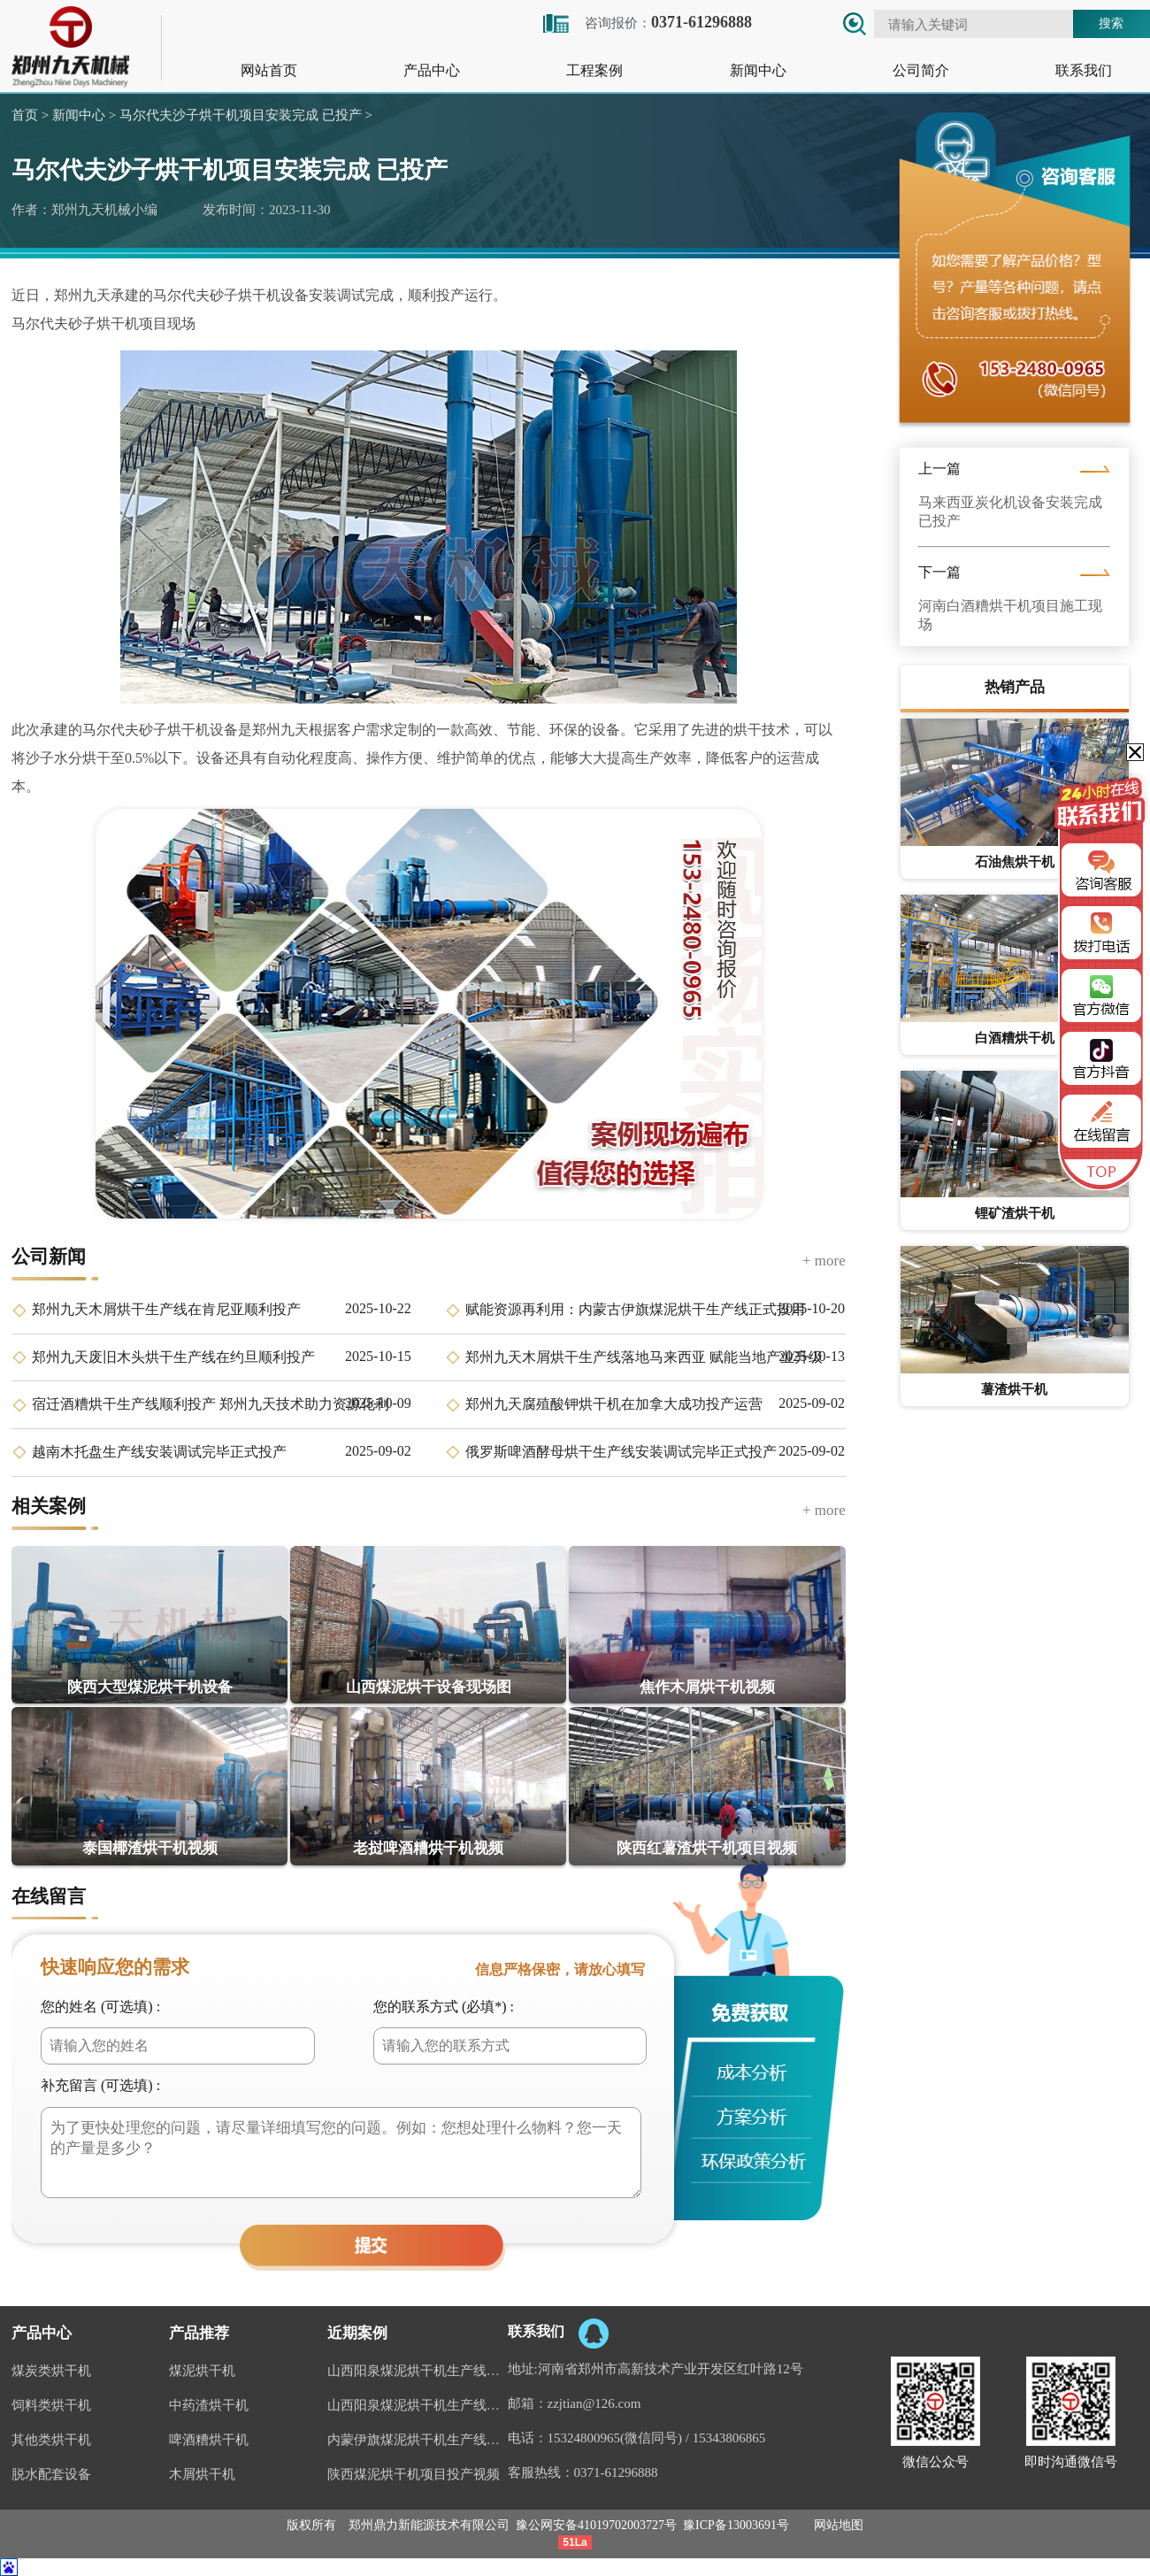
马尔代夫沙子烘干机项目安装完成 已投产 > (244, 115)
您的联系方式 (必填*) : (443, 2006)
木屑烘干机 (202, 2474)
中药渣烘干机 (209, 2405)
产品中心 (431, 70)
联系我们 (1083, 70)
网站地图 (838, 2525)
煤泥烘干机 (202, 2371)
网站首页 (269, 70)
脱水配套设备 (51, 2474)
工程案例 (594, 70)
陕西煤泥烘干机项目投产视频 (413, 2474)
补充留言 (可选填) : (100, 2085)
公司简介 (921, 70)
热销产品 (1015, 687)
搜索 (1111, 23)
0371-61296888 (616, 2472)
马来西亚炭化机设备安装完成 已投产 (1010, 511)
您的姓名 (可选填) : (100, 2006)
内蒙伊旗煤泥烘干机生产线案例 (417, 2440)
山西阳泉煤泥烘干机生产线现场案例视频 (417, 2371)
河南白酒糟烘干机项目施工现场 (1010, 615)
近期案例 (357, 2333)
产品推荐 (199, 2333)
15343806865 (729, 2438)
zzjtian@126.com (594, 2403)
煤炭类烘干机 (51, 2371)
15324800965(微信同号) (615, 2438)
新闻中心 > (82, 115)
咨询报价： (646, 22)
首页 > (30, 115)
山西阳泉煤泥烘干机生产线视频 (417, 2405)
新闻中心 (758, 70)
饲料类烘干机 (51, 2405)
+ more (824, 1260)
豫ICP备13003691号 (736, 2525)
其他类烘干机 (51, 2440)
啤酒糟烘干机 (209, 2440)
